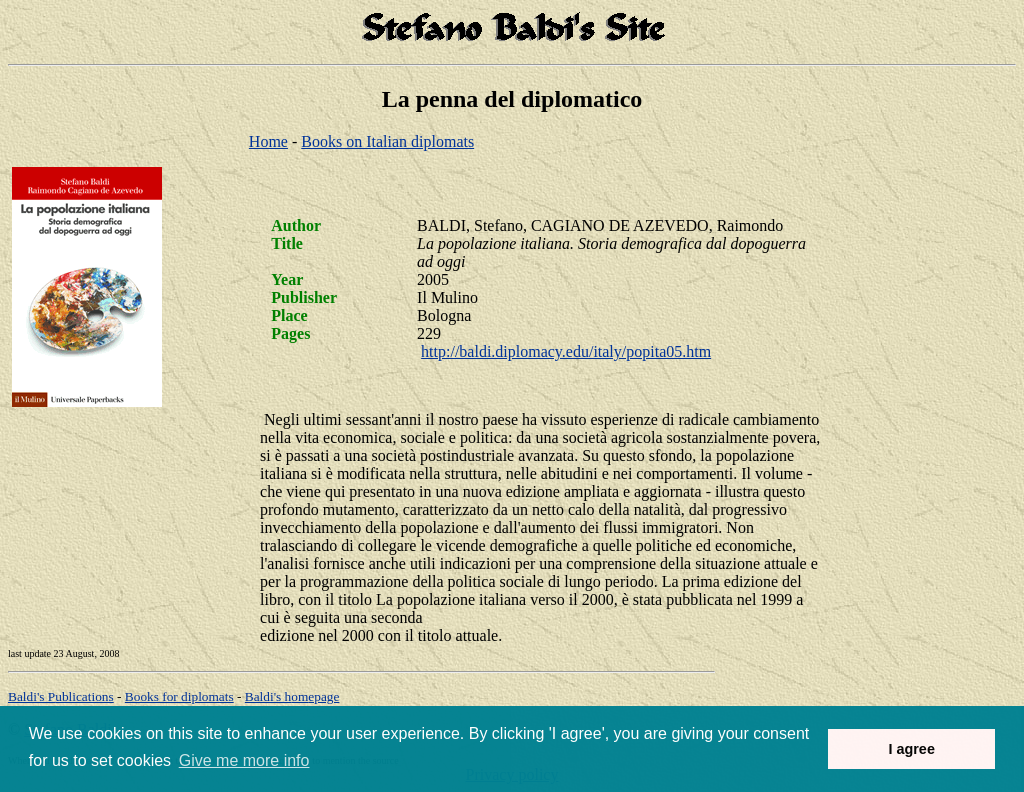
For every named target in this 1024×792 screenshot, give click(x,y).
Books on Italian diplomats (387, 141)
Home (268, 141)
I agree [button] (911, 749)
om (292, 696)
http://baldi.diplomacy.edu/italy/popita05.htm (566, 351)
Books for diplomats (179, 696)
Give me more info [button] (244, 760)
